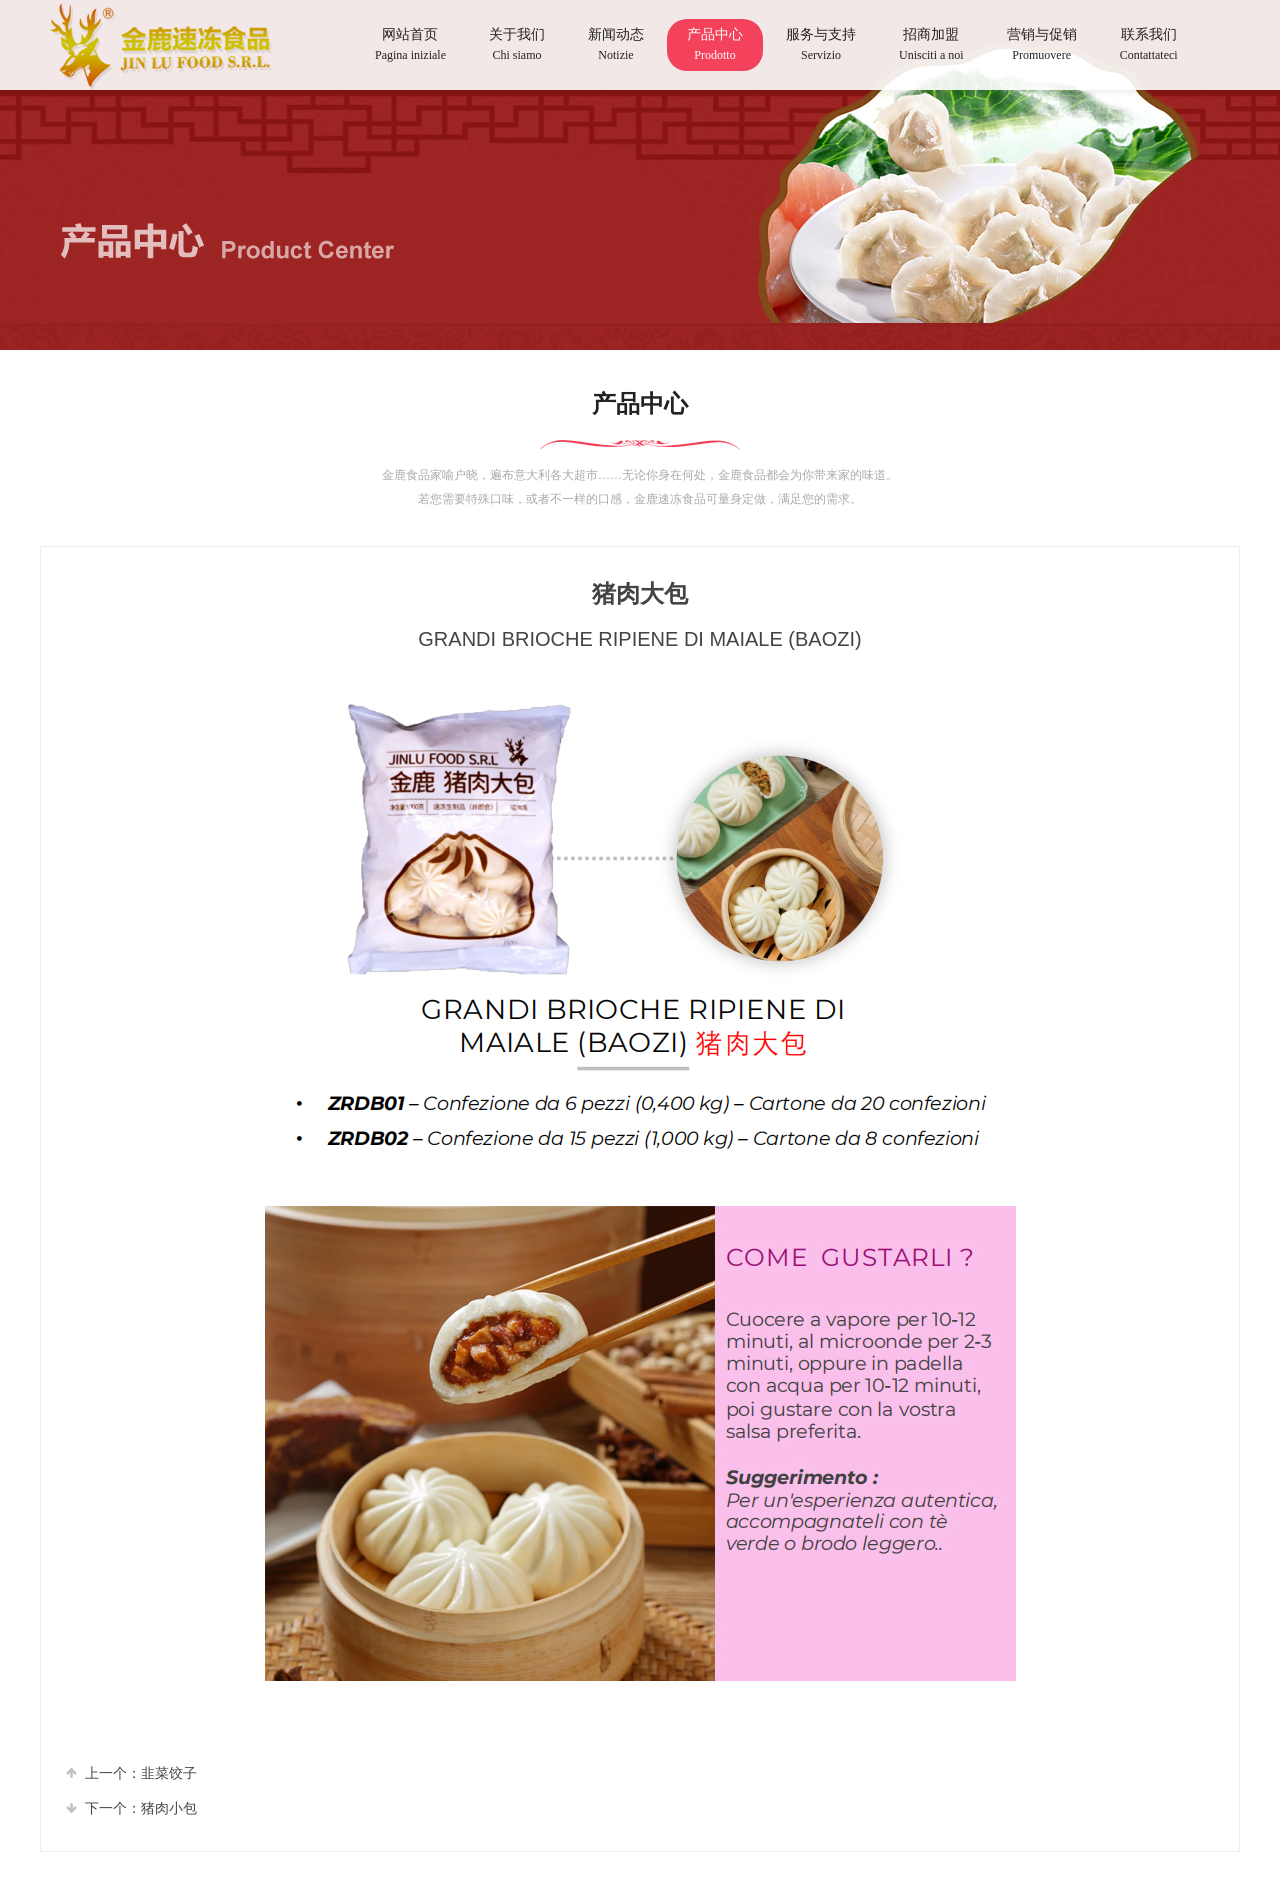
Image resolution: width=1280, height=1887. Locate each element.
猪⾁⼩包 (169, 1808)
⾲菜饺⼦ (169, 1773)
